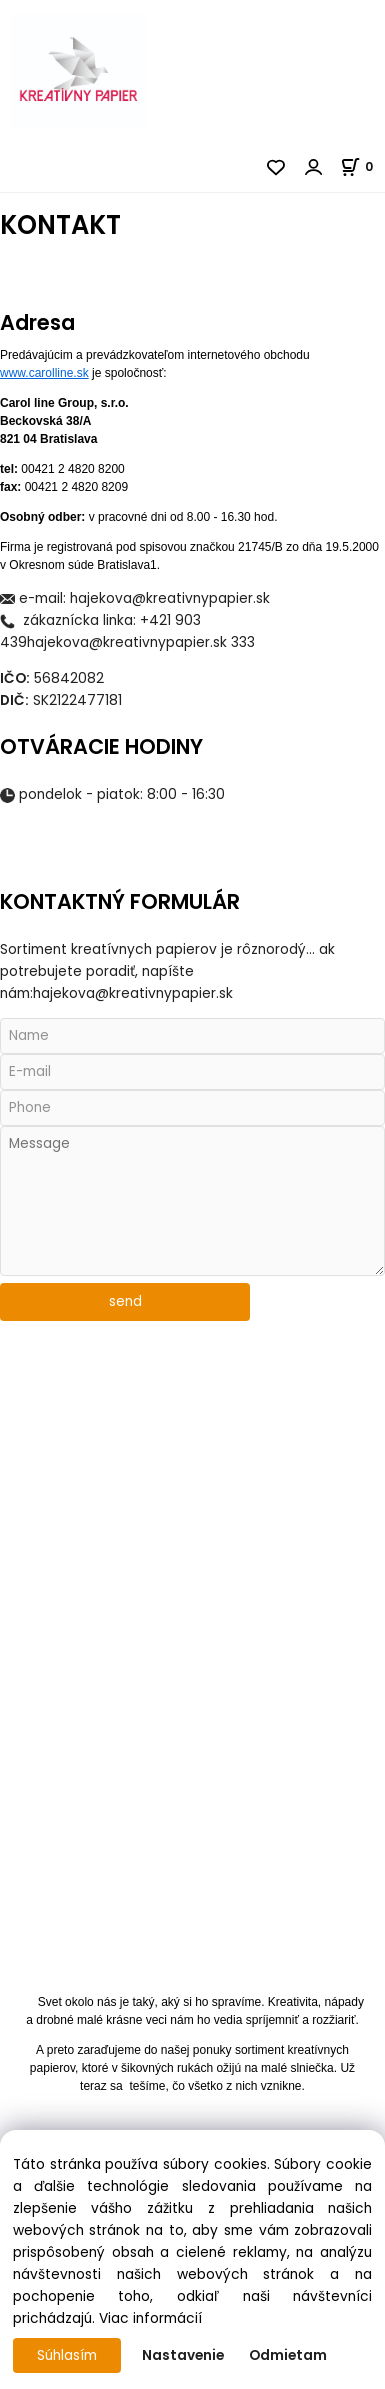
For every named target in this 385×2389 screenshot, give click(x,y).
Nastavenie (183, 2355)
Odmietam (288, 2355)
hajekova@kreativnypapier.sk (170, 598)
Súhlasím (67, 2355)
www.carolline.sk (44, 373)
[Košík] (362, 166)
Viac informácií (150, 2318)
